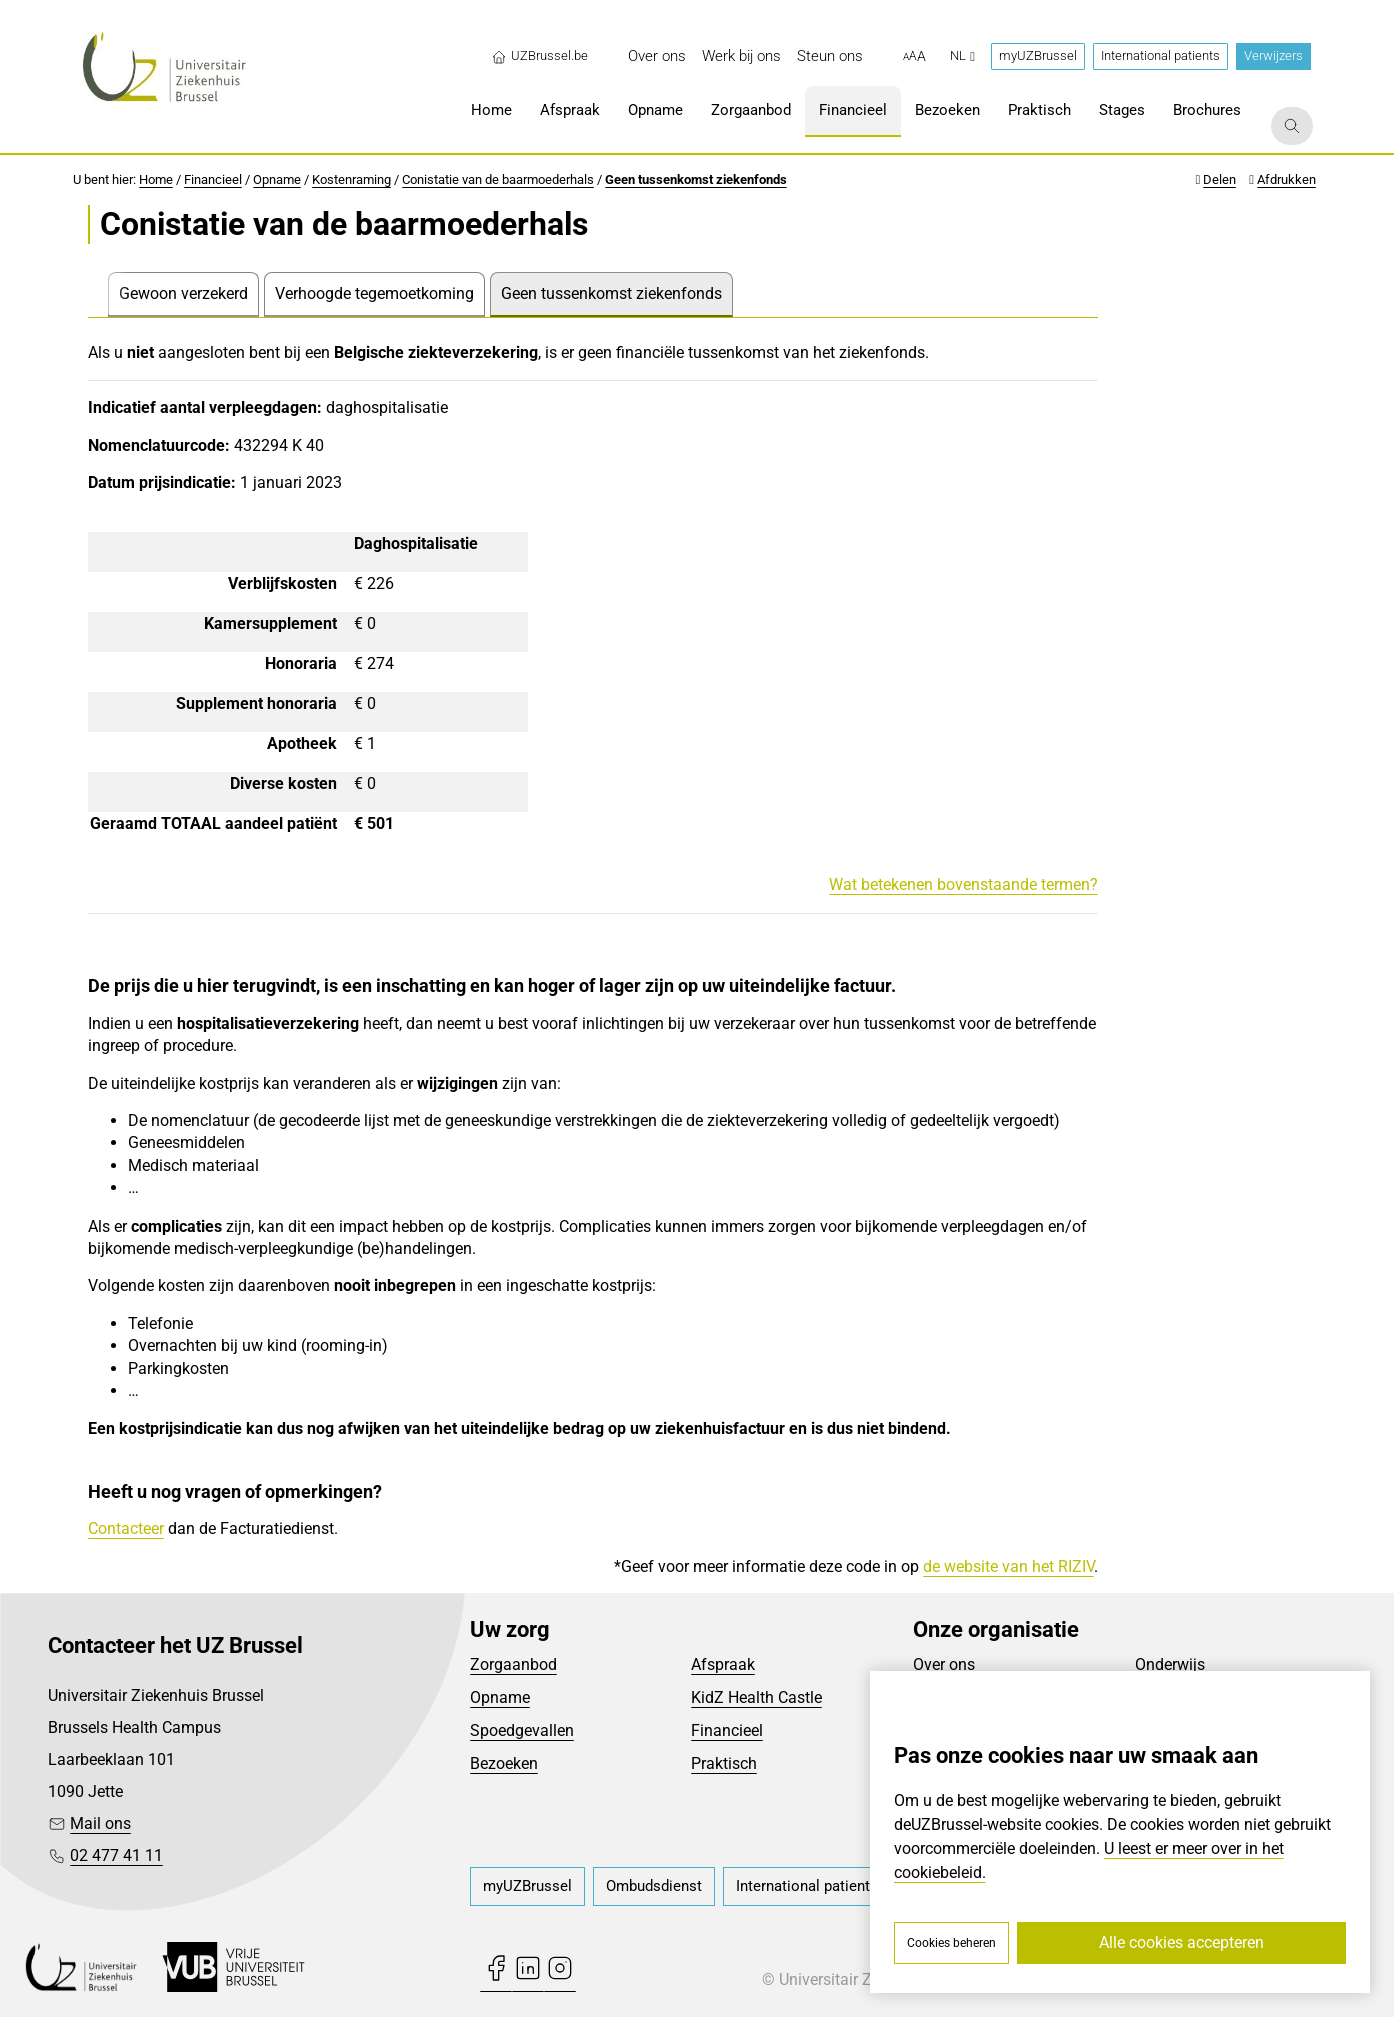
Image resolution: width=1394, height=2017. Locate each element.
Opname (277, 179)
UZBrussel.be (539, 56)
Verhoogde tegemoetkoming (374, 293)
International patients (1160, 55)
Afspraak (723, 1664)
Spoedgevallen (522, 1730)
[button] (914, 57)
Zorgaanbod (513, 1664)
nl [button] (962, 55)
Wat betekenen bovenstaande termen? (963, 884)
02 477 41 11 (116, 1855)
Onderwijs (1170, 1664)
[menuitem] (657, 56)
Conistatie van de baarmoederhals (498, 179)
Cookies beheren (951, 1943)
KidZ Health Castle (756, 1697)
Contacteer (126, 1528)
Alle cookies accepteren (1181, 1942)
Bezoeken (504, 1763)
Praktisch (724, 1763)
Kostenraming (351, 179)
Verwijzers (1273, 55)
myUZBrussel (1038, 55)
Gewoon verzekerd (183, 293)
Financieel (213, 179)
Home (156, 179)
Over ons (944, 1664)
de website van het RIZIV (1008, 1566)
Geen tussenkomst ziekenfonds (696, 179)
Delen (1219, 179)
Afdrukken (1286, 179)
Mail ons (100, 1823)
